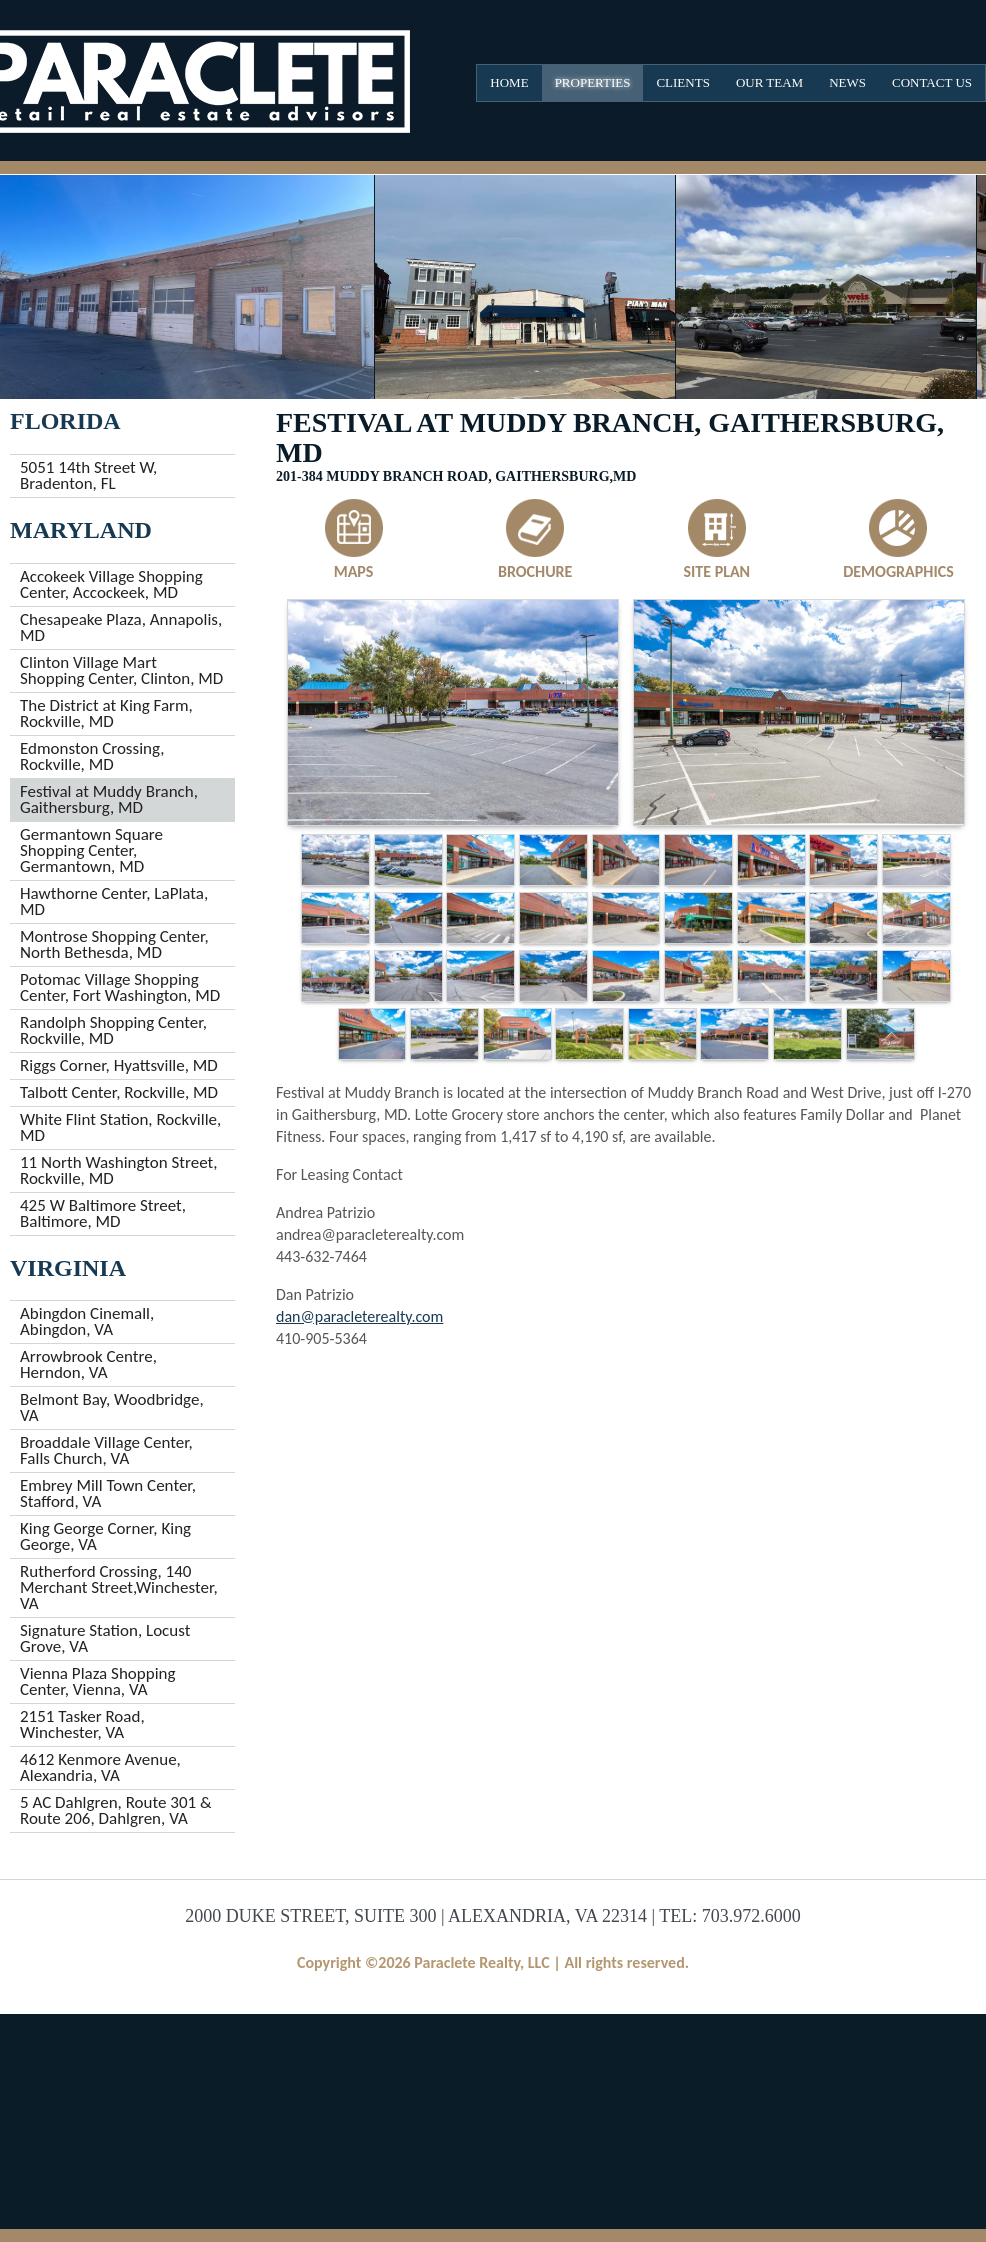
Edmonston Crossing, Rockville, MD (92, 756)
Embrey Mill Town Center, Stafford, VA (108, 1493)
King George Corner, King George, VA (105, 1536)
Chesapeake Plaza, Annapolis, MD (121, 627)
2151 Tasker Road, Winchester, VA (82, 1724)
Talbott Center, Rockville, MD (119, 1092)
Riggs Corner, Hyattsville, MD (119, 1065)
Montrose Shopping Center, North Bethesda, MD (114, 944)
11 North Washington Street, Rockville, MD (118, 1170)
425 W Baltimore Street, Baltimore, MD (103, 1213)
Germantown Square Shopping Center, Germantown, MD (91, 850)
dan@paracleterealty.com (359, 1316)
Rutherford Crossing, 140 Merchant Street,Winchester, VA (119, 1587)
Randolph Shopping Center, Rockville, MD (113, 1030)
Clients (682, 82)
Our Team (769, 82)
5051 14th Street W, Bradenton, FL (88, 475)
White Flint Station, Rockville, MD (120, 1127)
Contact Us (932, 82)
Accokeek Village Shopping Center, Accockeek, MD (111, 584)
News (847, 82)
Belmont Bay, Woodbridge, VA (112, 1407)
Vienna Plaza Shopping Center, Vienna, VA (98, 1681)
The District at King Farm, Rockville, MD (106, 713)
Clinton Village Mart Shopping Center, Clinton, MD (121, 670)
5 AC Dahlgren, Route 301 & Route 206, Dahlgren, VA (116, 1810)
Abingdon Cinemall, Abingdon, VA (87, 1321)
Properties (593, 82)
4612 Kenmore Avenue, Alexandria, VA (100, 1767)
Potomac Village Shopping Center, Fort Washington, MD (120, 987)
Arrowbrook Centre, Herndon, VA (88, 1364)
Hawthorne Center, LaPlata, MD (114, 901)
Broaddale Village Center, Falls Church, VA (106, 1450)
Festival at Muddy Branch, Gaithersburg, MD (109, 799)
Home (509, 82)
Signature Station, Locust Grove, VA (105, 1638)
